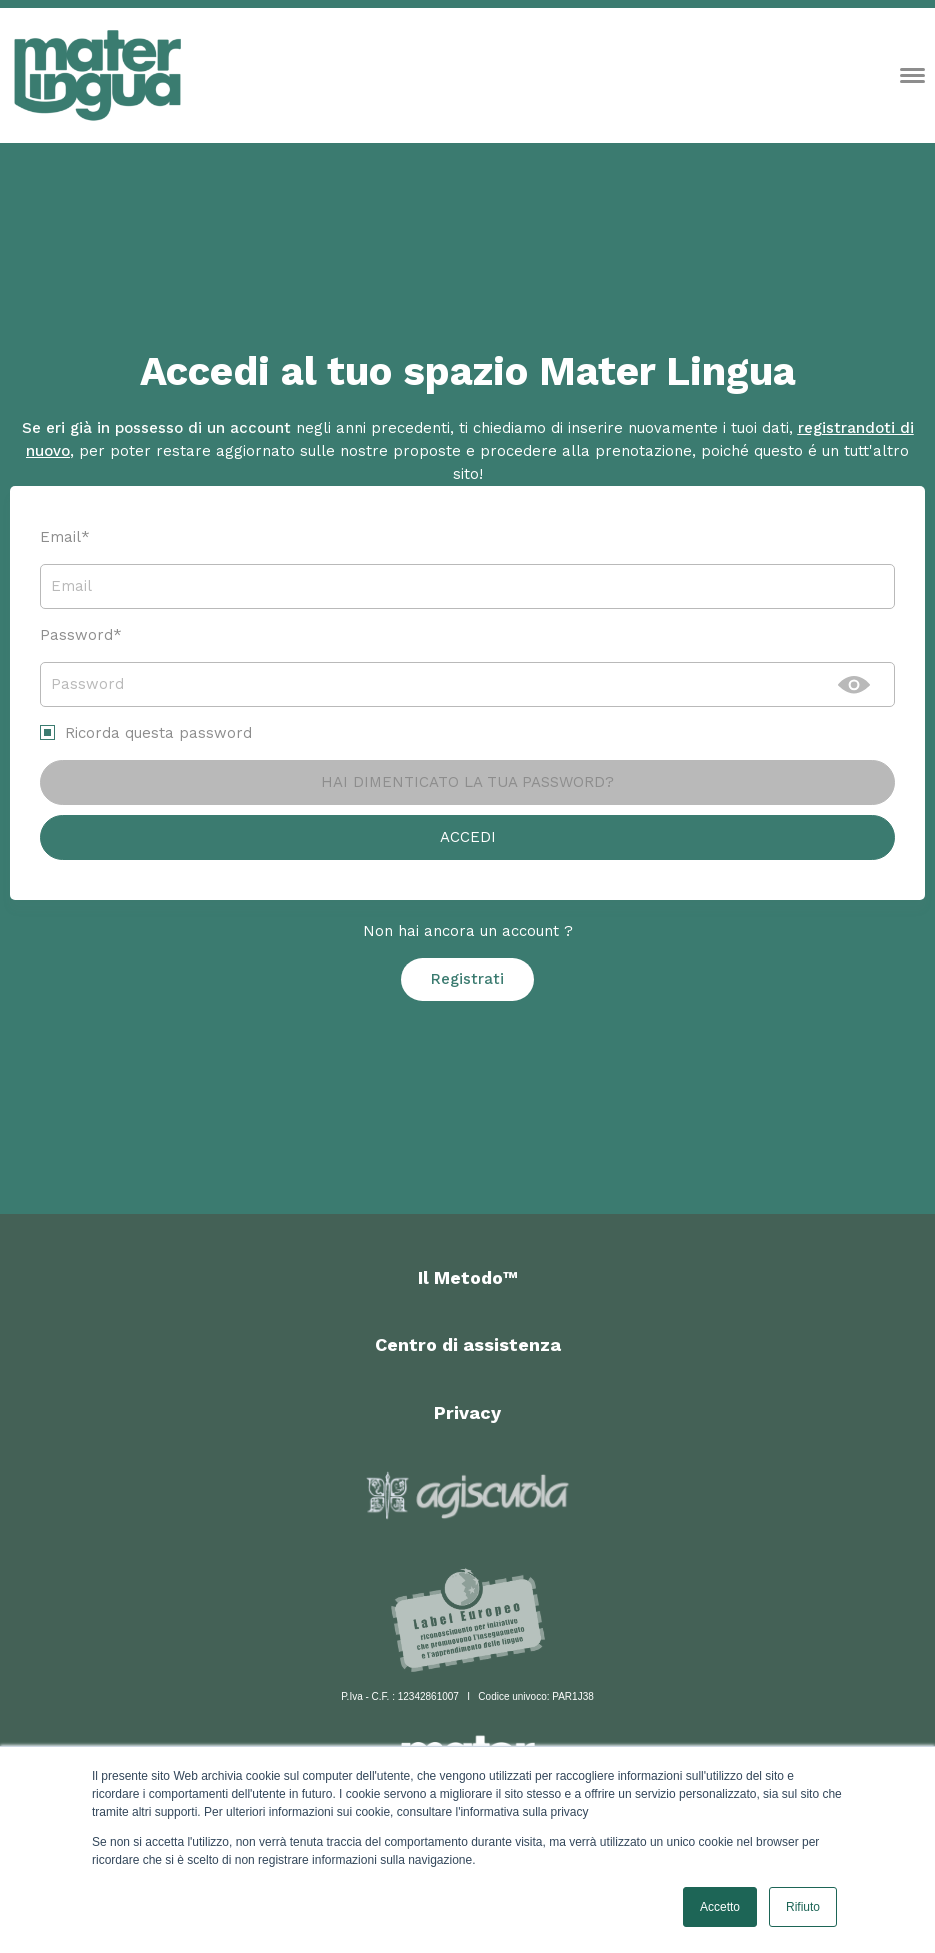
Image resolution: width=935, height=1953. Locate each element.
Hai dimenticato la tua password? (467, 782)
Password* (81, 635)
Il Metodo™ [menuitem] (468, 1277)
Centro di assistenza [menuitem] (468, 1344)
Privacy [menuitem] (467, 1412)
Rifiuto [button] (803, 1907)
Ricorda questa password (158, 733)
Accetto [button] (720, 1907)
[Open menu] (912, 75)
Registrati (467, 979)
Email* (65, 537)
